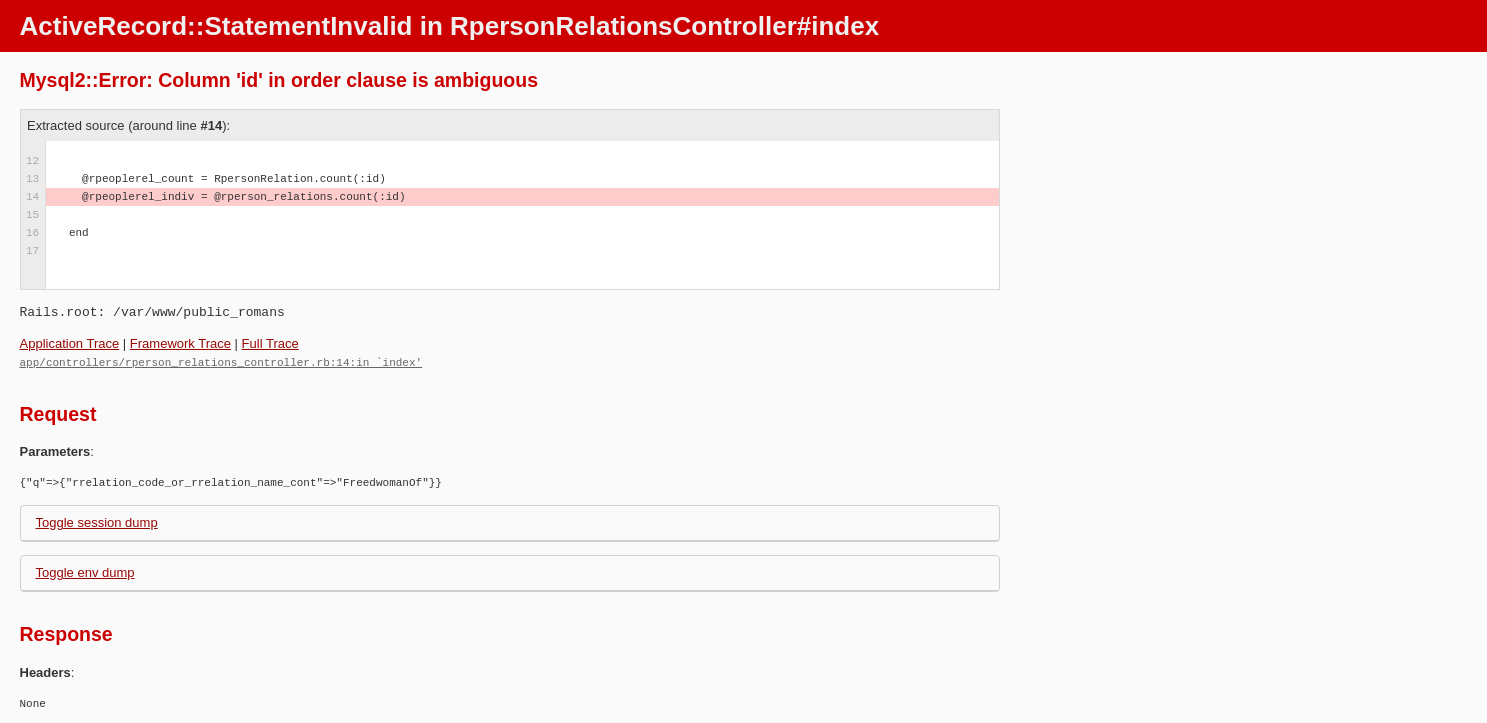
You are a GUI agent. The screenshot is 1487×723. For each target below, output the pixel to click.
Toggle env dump (85, 571)
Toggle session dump (97, 521)
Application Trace (70, 343)
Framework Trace (180, 343)
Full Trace (270, 343)
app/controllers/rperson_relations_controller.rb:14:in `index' (221, 361)
